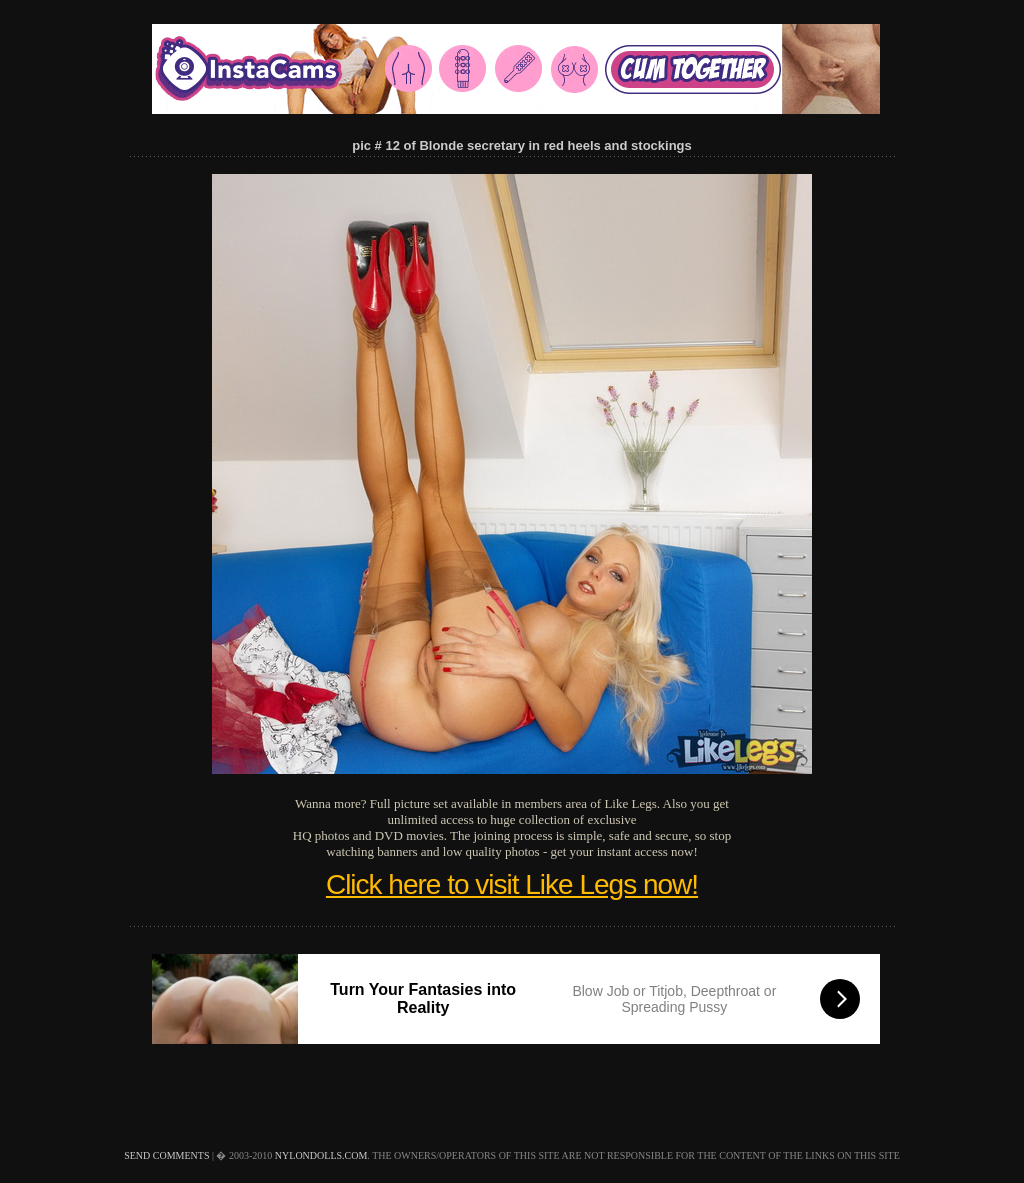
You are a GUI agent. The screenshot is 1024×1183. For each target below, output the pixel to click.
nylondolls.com (321, 1155)
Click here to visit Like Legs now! (512, 884)
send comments (166, 1155)
